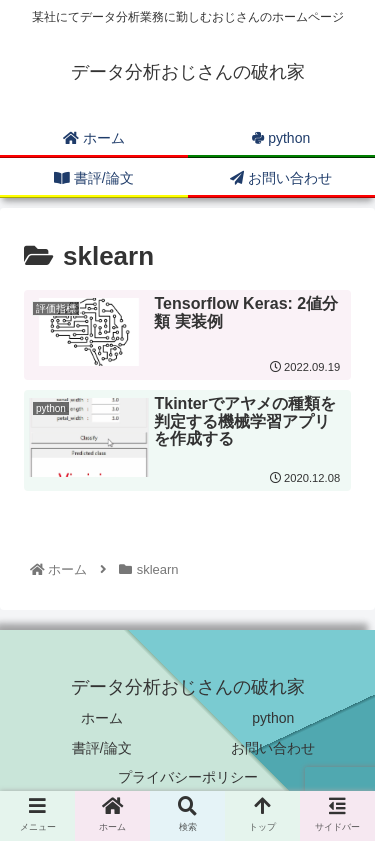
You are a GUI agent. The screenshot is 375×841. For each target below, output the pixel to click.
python (273, 718)
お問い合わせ (273, 748)
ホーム (102, 718)
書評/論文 (102, 748)
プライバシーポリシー (188, 777)
